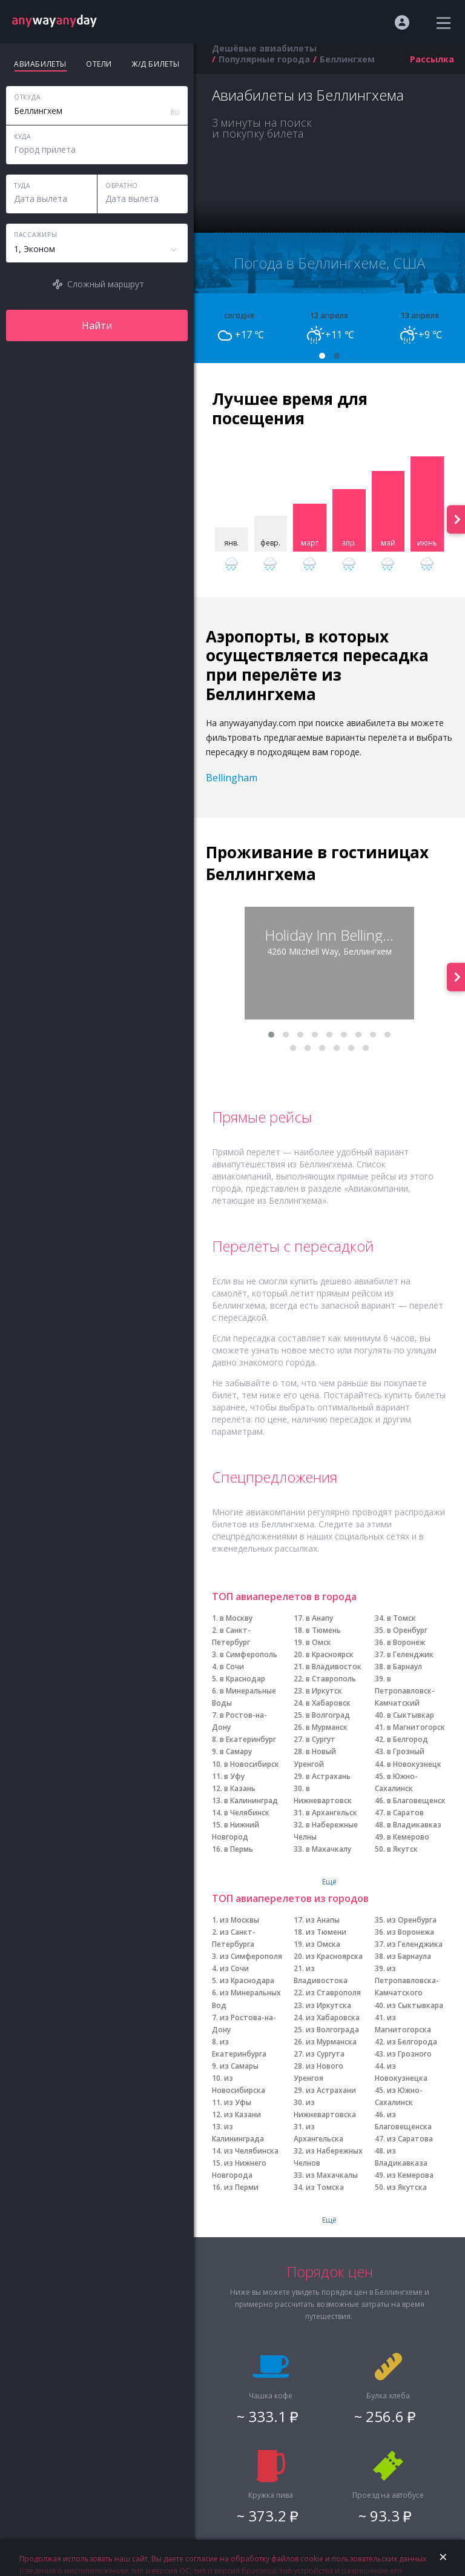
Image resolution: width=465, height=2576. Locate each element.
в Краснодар (242, 1678)
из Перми (241, 2187)
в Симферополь (248, 1654)
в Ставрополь (331, 1678)
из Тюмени (326, 1932)
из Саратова (410, 2139)
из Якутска (407, 2187)
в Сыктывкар (410, 1715)
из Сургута (325, 2054)
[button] (322, 356)
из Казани (242, 2114)
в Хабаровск (328, 1703)
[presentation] (456, 519)
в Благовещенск (416, 1800)
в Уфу (234, 1776)
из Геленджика (415, 1944)
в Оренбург (407, 1630)
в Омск (318, 1642)
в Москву (236, 1618)
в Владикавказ (414, 1825)
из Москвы (239, 1920)
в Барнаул (404, 1666)
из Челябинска (251, 2151)
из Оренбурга (412, 1920)
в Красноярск (330, 1654)
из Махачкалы (332, 2175)
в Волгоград (328, 1715)
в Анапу (319, 1618)
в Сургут (320, 1739)
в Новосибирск (251, 1764)
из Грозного (409, 2054)
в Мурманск (327, 1727)
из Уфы (237, 2102)
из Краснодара (247, 1980)
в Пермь (238, 1849)
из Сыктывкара (415, 2005)
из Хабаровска (333, 2017)
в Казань (240, 1788)
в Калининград (251, 1800)
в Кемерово (408, 1837)
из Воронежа (410, 1932)
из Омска (323, 1944)
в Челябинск (246, 1812)
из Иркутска (328, 2005)
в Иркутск (324, 1691)
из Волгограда (332, 2029)
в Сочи (232, 1666)
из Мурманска (331, 2042)
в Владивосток (333, 1666)
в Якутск (402, 1849)
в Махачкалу (328, 1849)
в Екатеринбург (248, 1739)
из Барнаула (409, 1956)
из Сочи (234, 1968)
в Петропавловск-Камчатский (405, 1690)
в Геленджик (410, 1654)
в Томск (401, 1618)
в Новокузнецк (414, 1764)
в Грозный (405, 1751)
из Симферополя (251, 1956)
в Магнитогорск (416, 1727)
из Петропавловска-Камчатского (407, 1980)
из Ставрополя (333, 1992)
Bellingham (231, 777)
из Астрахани (331, 2090)
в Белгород (407, 1739)
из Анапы (323, 1920)
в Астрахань (328, 1776)
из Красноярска (334, 1956)
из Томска (325, 2187)
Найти (97, 325)
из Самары (239, 2066)
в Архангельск (331, 1812)
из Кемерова (410, 2175)
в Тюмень (323, 1630)
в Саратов (405, 1812)
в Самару (236, 1751)
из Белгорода (412, 2042)
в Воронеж (406, 1642)
